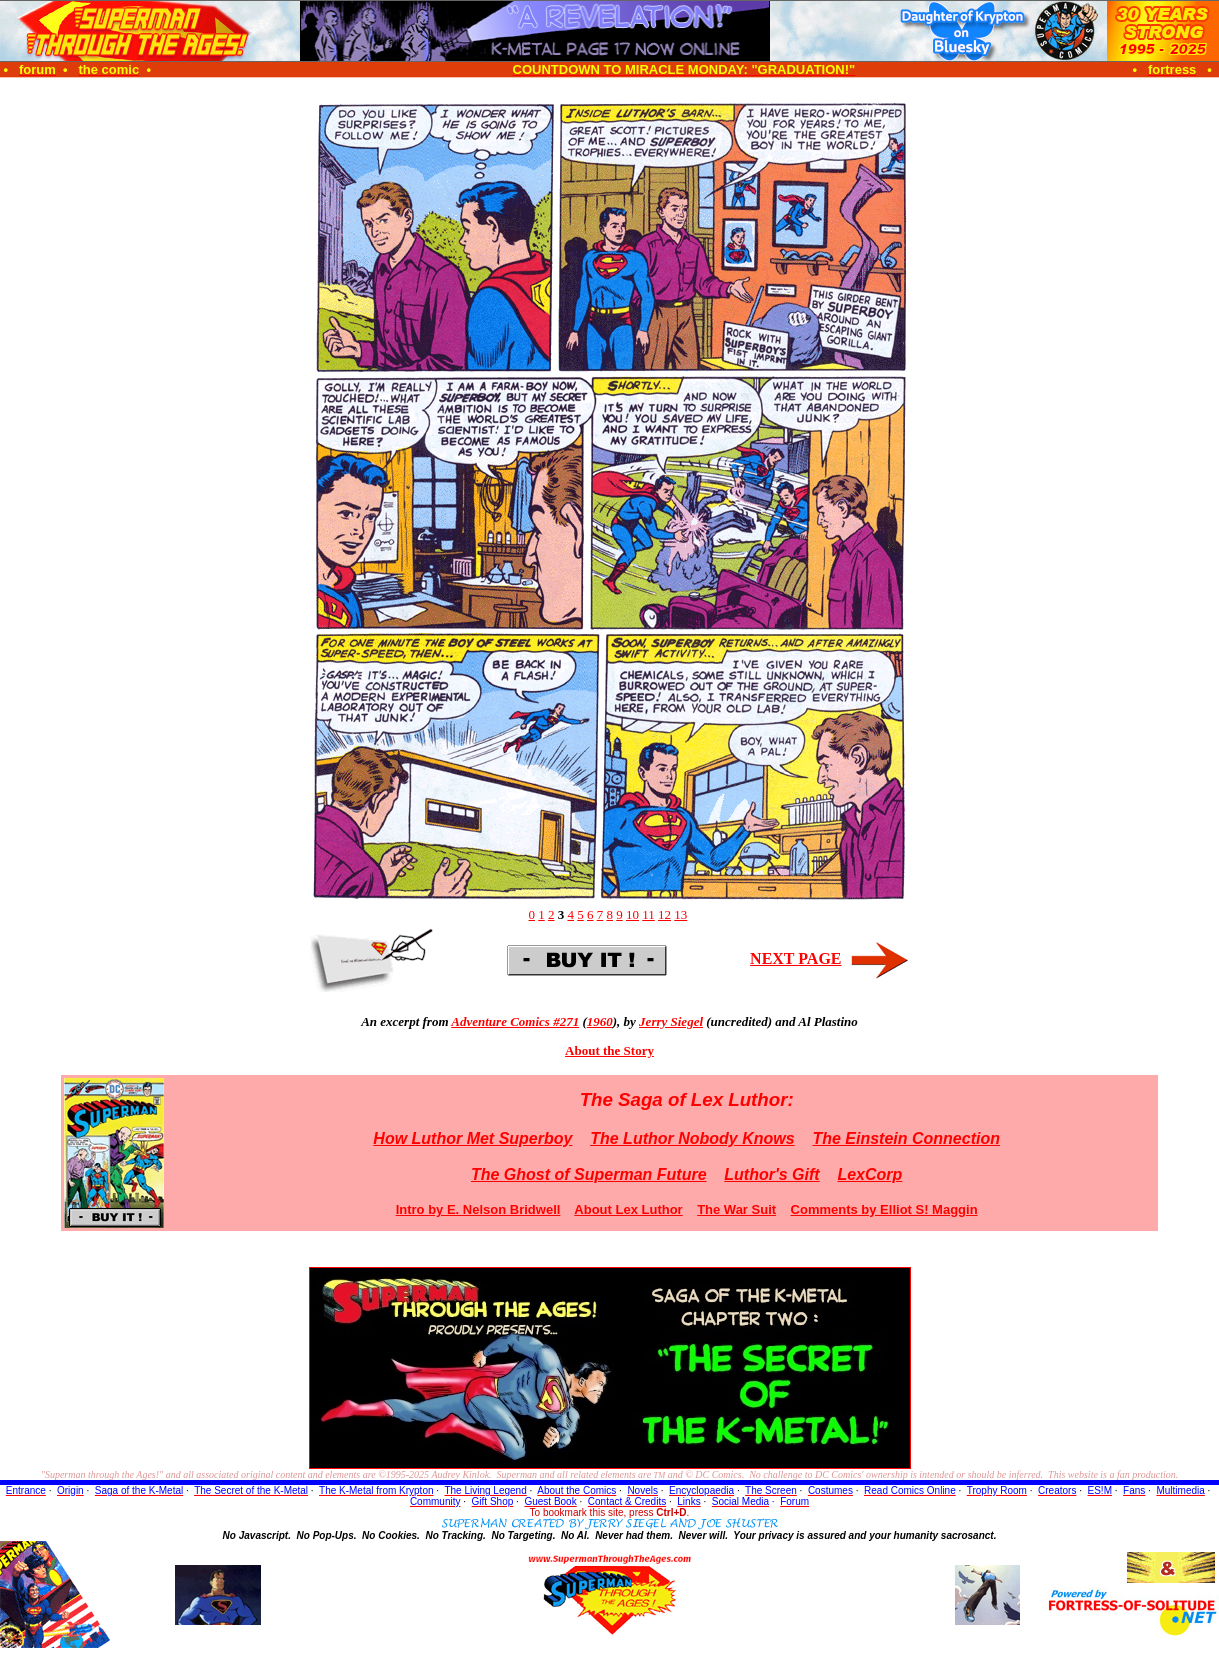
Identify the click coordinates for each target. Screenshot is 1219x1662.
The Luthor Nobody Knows (692, 1138)
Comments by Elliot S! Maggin (884, 1209)
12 (664, 914)
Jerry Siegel (671, 1021)
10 (632, 914)
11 (648, 914)
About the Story (609, 1050)
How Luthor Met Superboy (472, 1138)
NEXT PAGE (795, 958)
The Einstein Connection (906, 1138)
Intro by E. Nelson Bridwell (478, 1209)
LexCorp (869, 1174)
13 (680, 914)
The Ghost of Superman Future (589, 1174)
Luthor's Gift (771, 1174)
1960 (600, 1021)
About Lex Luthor (628, 1209)
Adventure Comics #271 (515, 1021)
